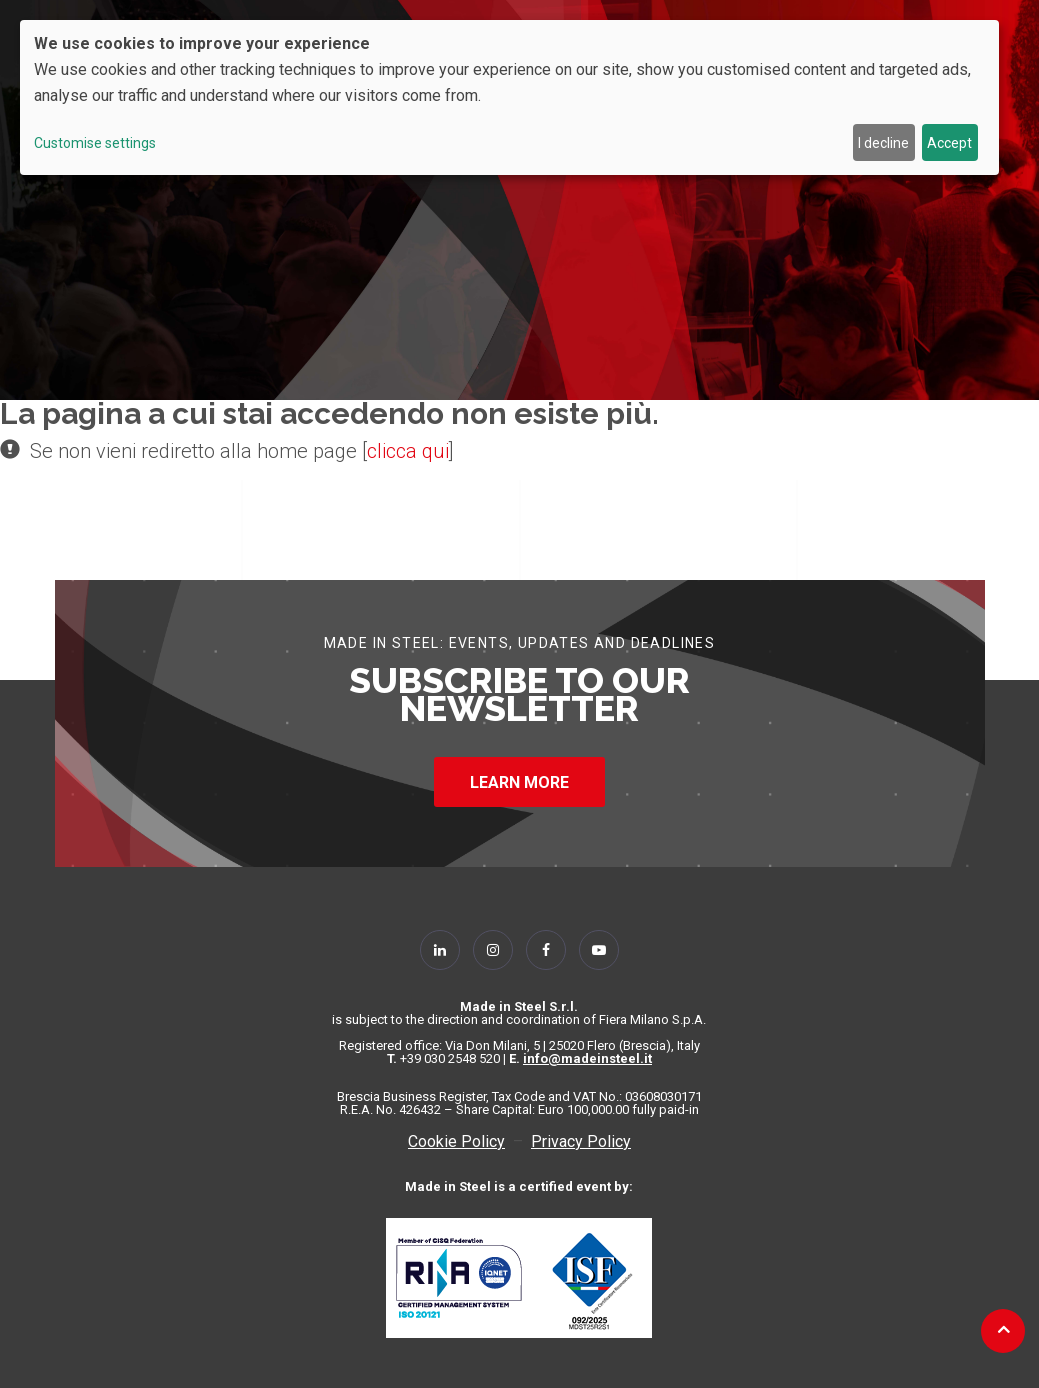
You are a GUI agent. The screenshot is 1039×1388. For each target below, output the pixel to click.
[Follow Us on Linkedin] (440, 950)
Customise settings (95, 143)
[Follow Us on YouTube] (599, 950)
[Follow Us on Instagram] (493, 950)
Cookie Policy (456, 1141)
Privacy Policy (581, 1141)
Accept (949, 143)
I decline (883, 143)
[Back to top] (1003, 1329)
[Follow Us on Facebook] (546, 950)
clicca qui (408, 451)
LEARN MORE (519, 782)
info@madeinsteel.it (587, 1058)
